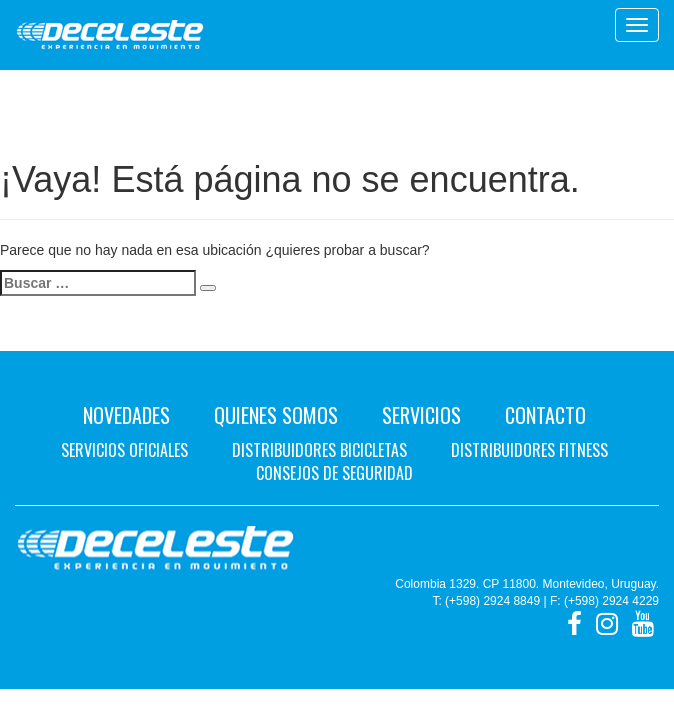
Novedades (126, 415)
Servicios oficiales (124, 450)
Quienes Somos (276, 415)
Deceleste (110, 35)
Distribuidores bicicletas (319, 450)
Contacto (545, 415)
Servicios (421, 415)
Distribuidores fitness (529, 450)
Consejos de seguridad (334, 473)
